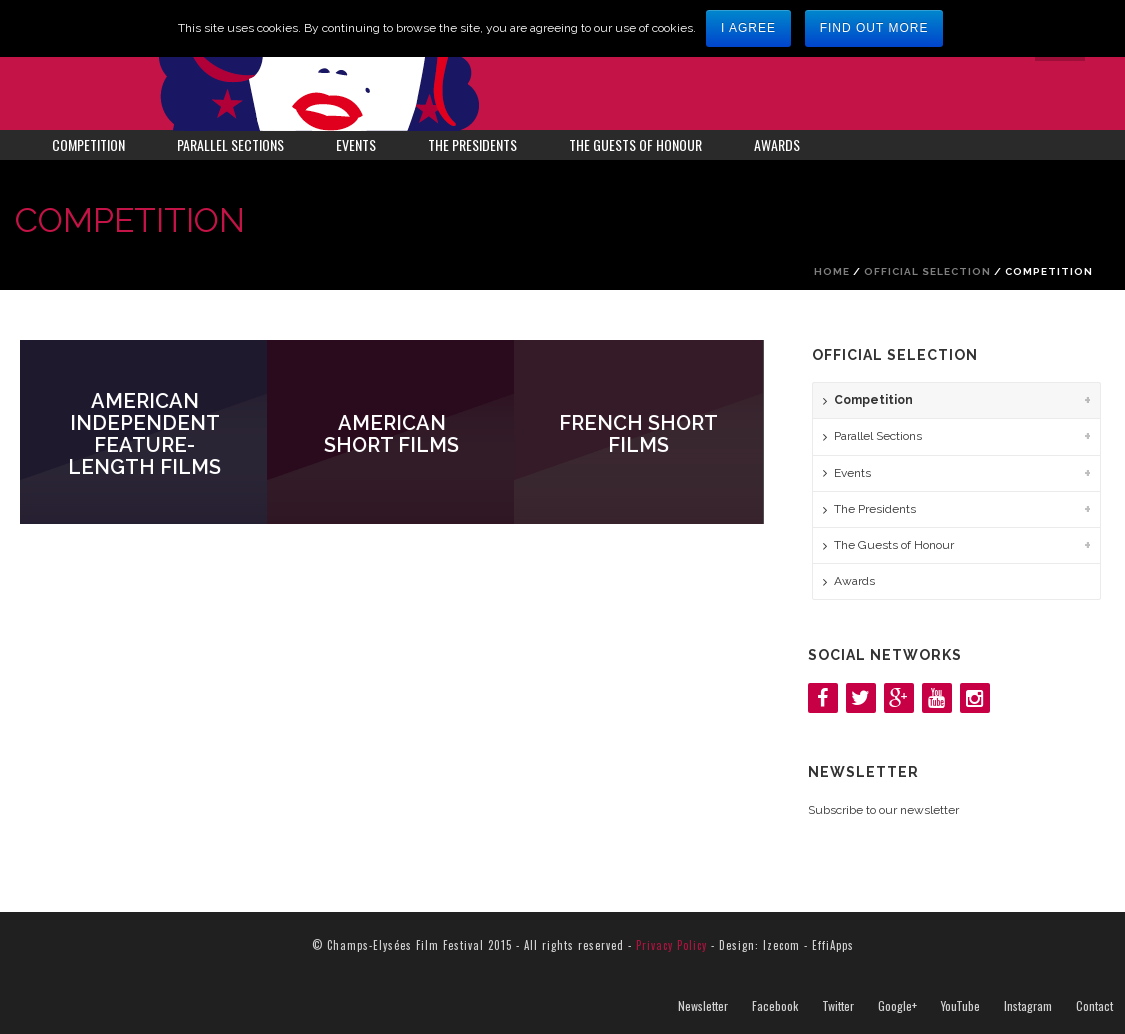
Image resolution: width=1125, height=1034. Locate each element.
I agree (748, 28)
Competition (88, 144)
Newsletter (703, 1006)
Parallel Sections (230, 144)
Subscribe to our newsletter (883, 810)
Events (356, 144)
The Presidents (472, 144)
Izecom (781, 945)
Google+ (897, 1006)
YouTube (960, 1006)
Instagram (1028, 1006)
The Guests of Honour (635, 144)
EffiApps (833, 945)
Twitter (838, 1006)
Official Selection (927, 271)
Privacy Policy (671, 945)
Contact (1094, 1006)
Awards (777, 144)
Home (832, 271)
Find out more (874, 28)
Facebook (775, 1006)
